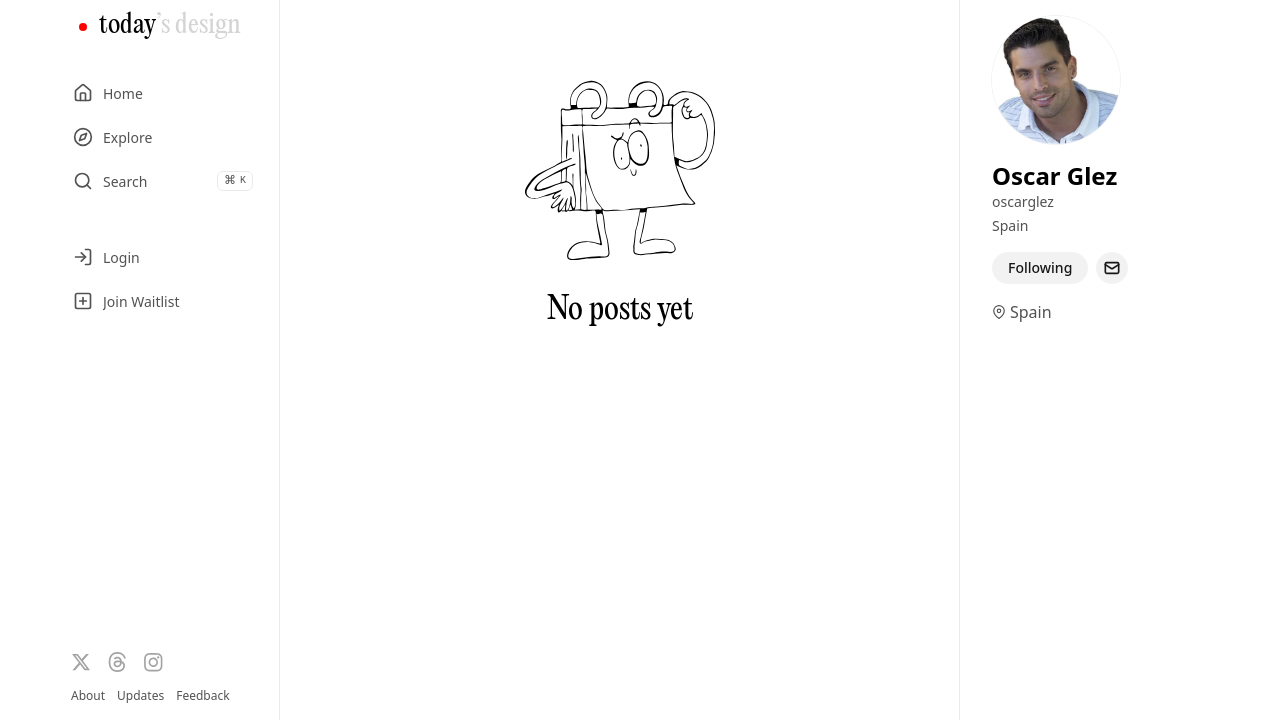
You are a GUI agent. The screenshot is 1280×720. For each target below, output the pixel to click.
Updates (140, 695)
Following (1040, 267)
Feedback (202, 696)
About (88, 695)
